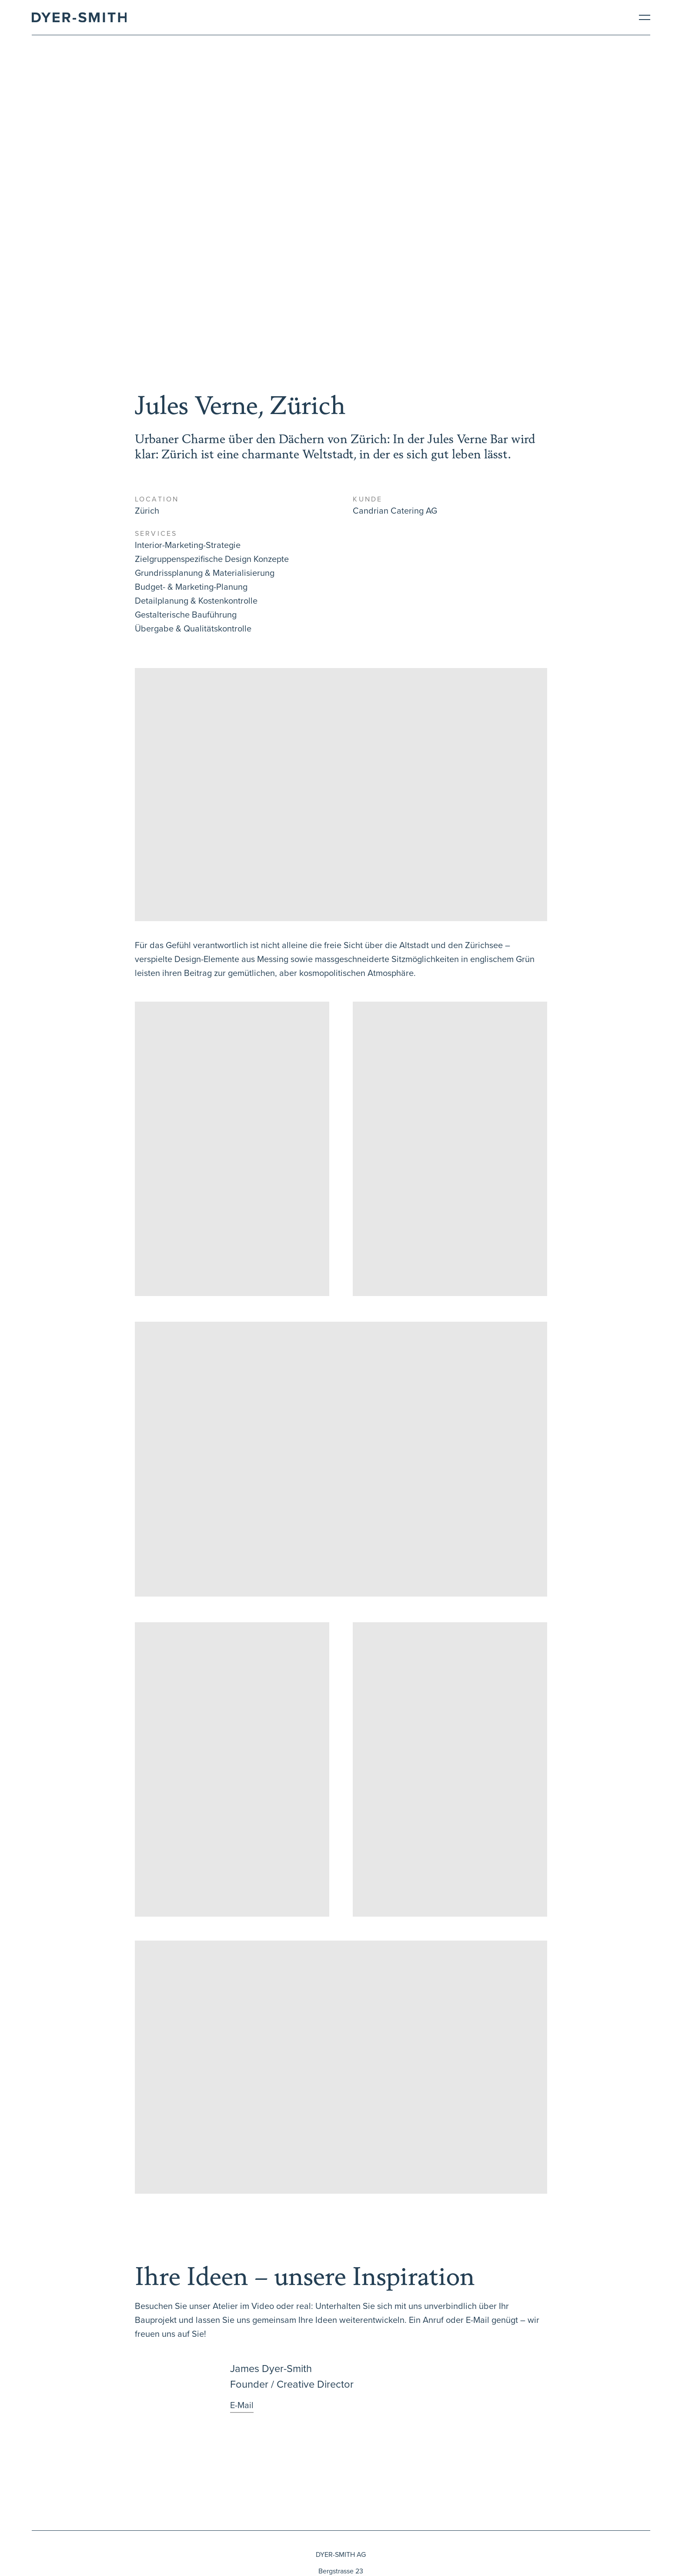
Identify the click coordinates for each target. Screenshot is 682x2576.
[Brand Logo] (79, 17)
